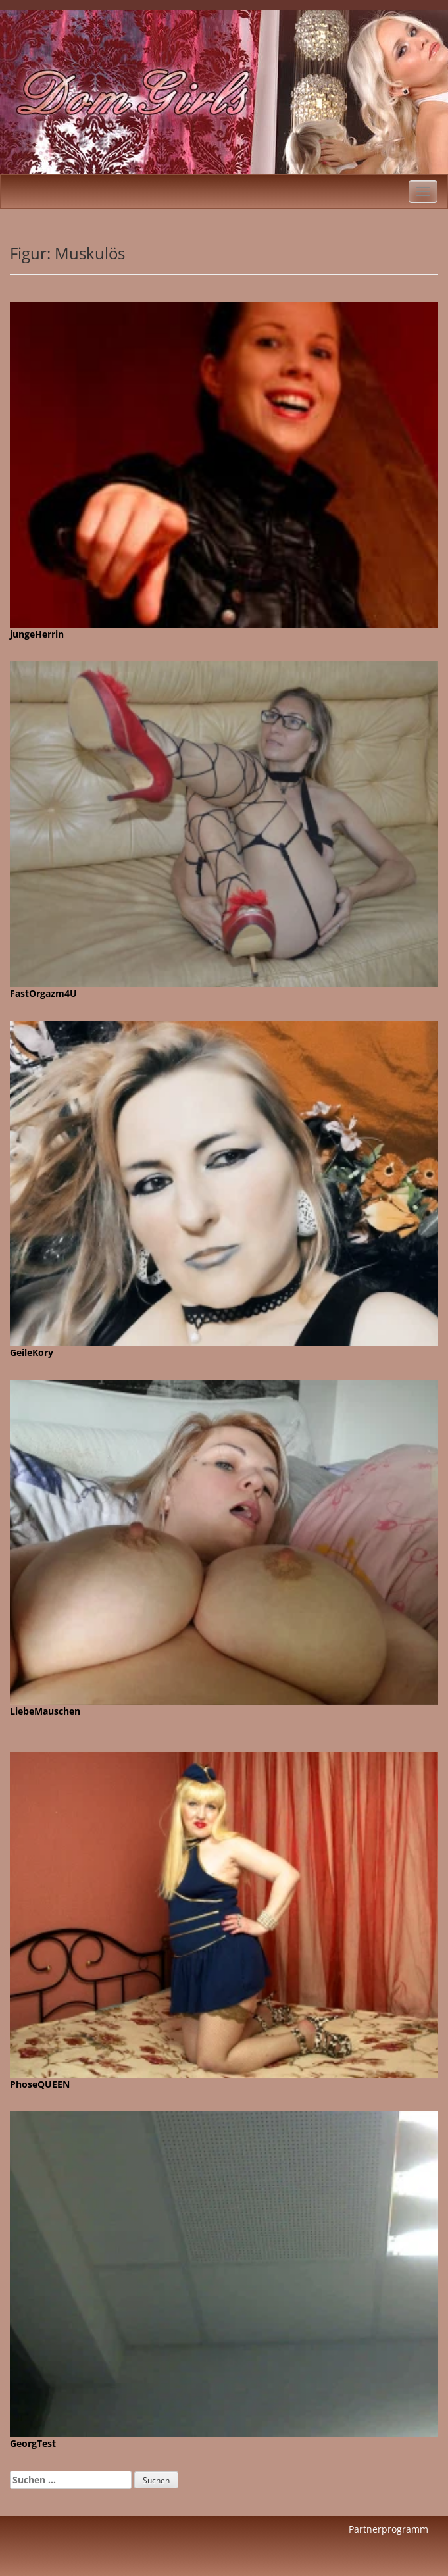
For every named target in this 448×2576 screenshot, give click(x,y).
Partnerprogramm (388, 2529)
